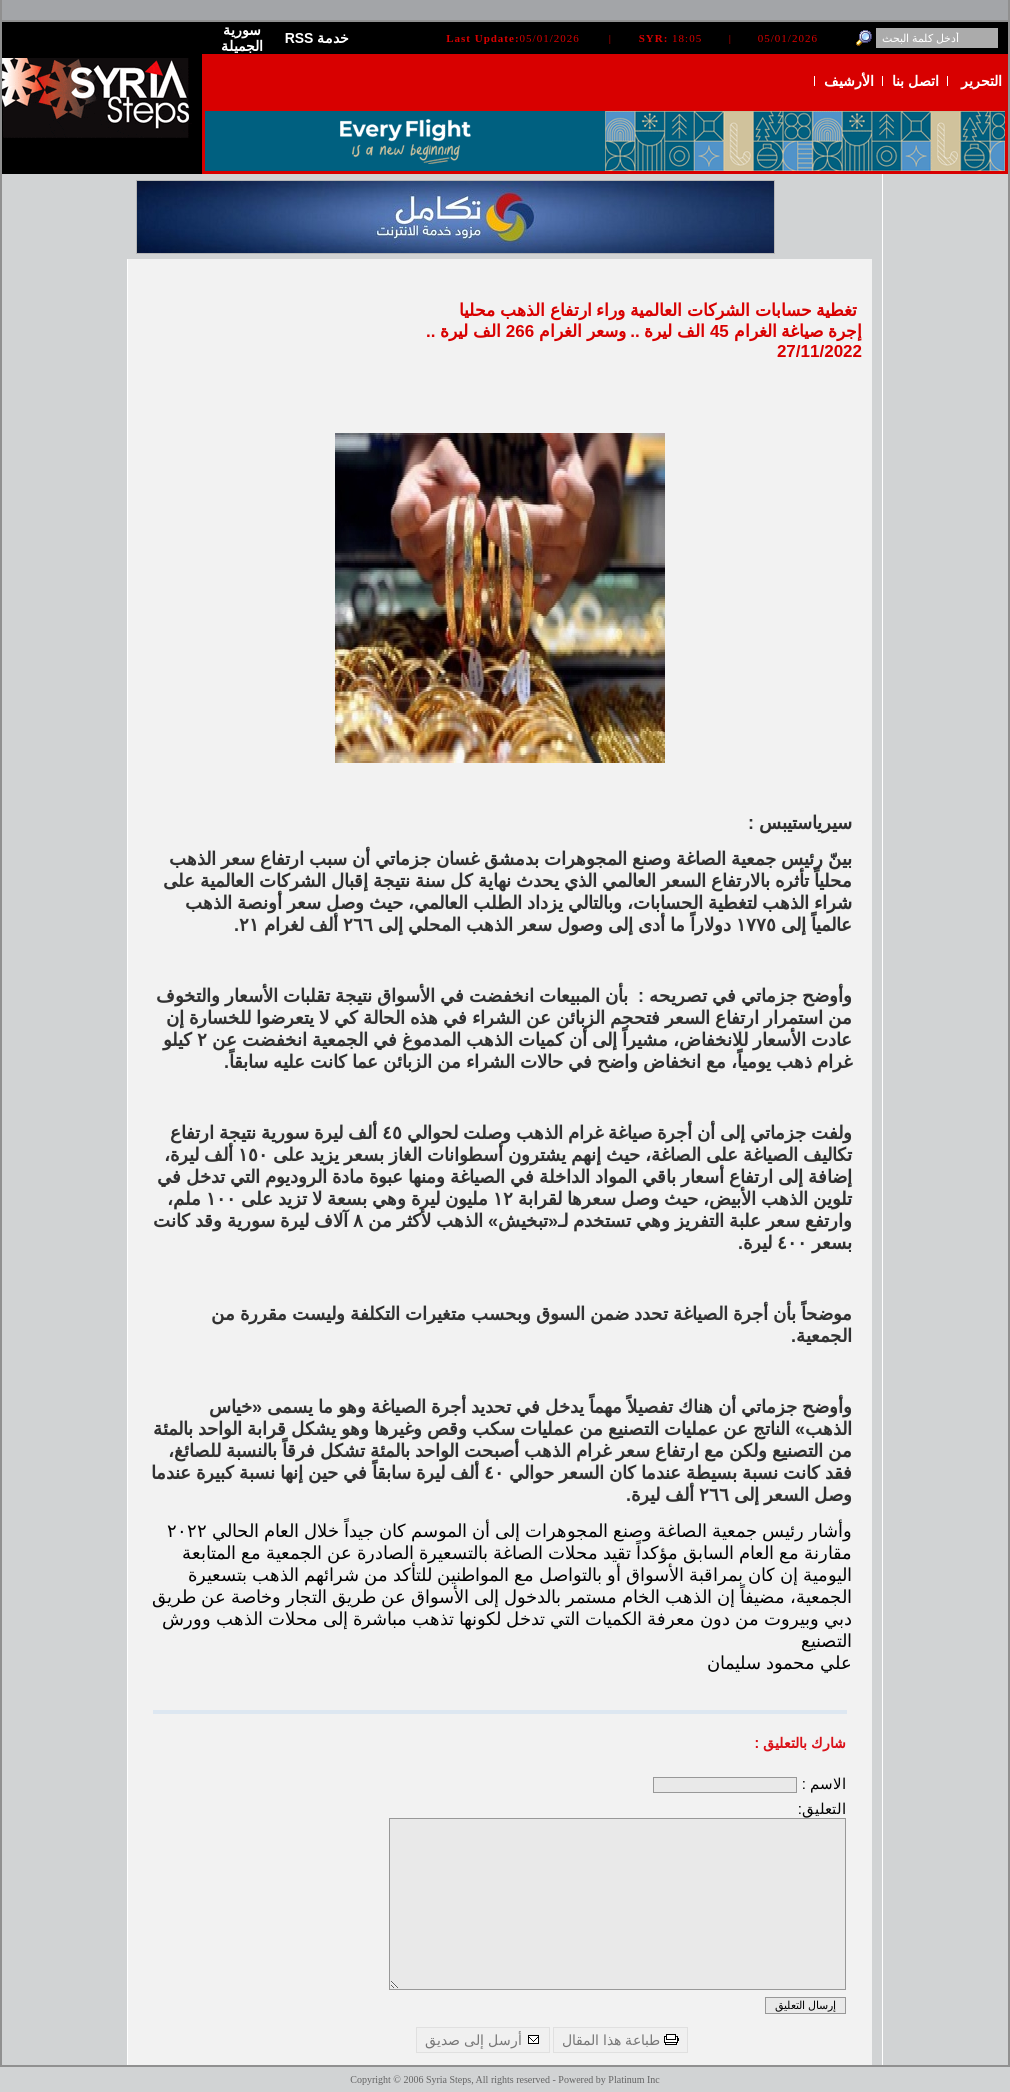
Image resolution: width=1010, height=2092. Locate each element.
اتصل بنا (915, 81)
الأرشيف (849, 81)
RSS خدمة (317, 38)
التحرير (981, 81)
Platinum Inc (633, 2079)
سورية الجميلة (242, 38)
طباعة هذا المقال (620, 2040)
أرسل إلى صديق (483, 2040)
